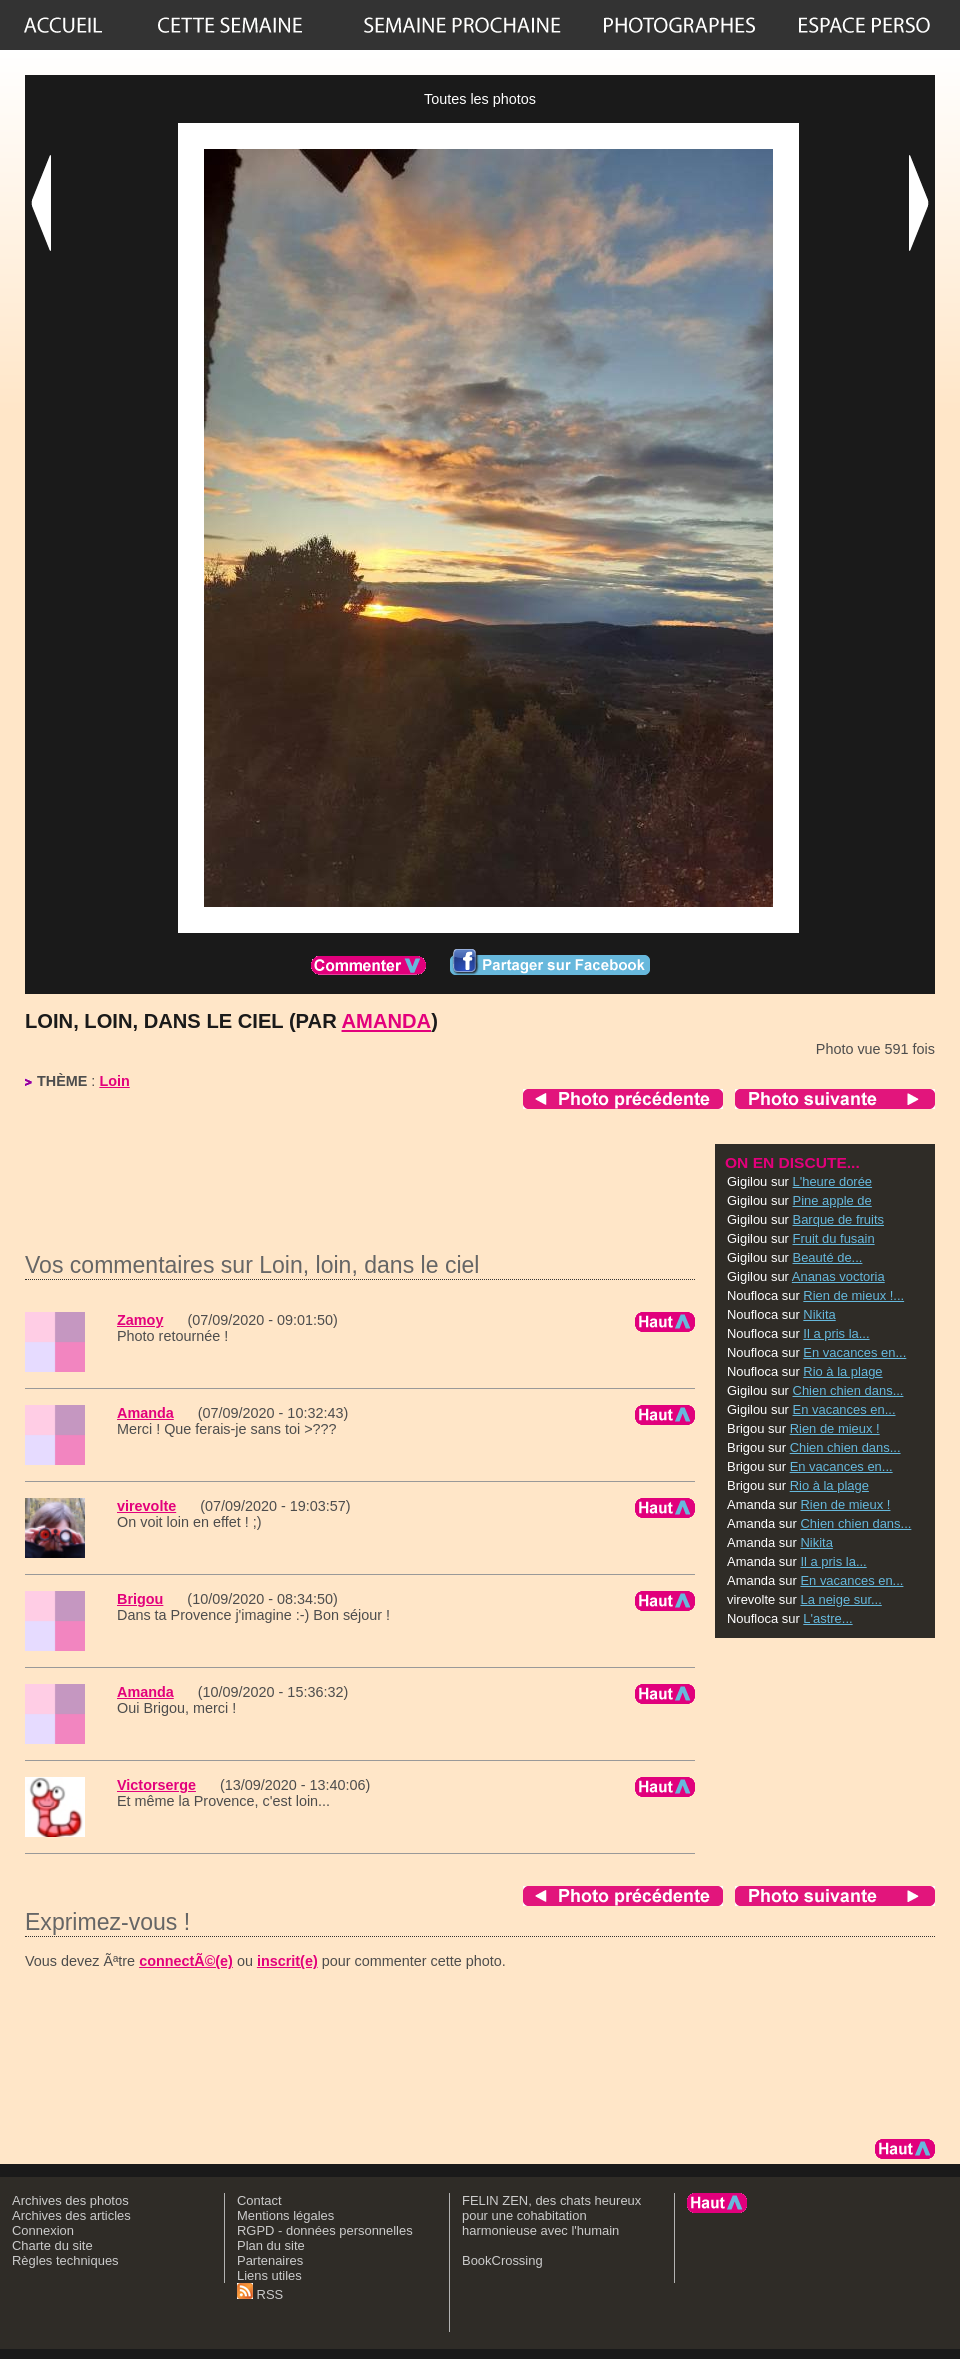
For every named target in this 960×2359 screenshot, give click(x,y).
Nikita (819, 1314)
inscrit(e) (287, 1961)
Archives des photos (70, 2200)
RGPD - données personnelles (325, 2230)
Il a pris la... (836, 1333)
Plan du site (271, 2245)
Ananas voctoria (838, 1276)
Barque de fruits (838, 1219)
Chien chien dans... (848, 1390)
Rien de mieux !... (853, 1295)
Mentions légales (285, 2215)
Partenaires (270, 2260)
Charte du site (52, 2245)
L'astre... (827, 1618)
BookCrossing (502, 2260)
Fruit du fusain (834, 1238)
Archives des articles (71, 2215)
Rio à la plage (842, 1371)
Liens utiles (269, 2275)
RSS (260, 2294)
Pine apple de (832, 1200)
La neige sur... (840, 1599)
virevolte (146, 1506)
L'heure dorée (833, 1181)
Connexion (43, 2230)
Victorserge (156, 1785)
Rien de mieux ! (835, 1428)
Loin (114, 1081)
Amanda (387, 1021)
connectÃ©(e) (186, 1961)
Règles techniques (65, 2260)
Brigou (140, 1599)
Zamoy (140, 1320)
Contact (259, 2200)
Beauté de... (828, 1257)
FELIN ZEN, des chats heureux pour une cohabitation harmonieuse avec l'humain (551, 2215)
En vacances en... (854, 1352)
